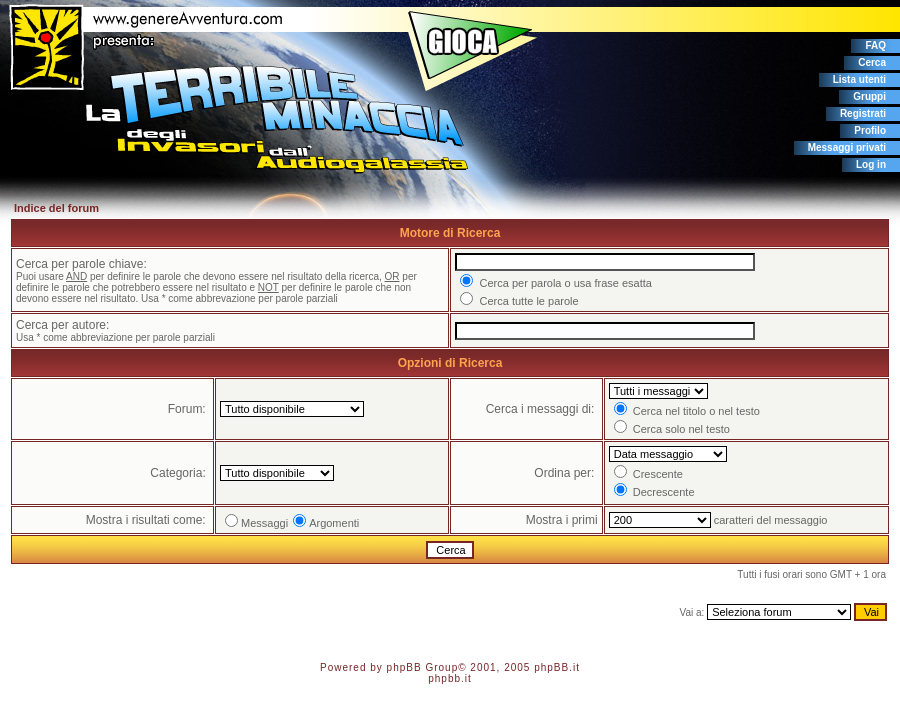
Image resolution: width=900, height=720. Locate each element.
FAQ (875, 45)
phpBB (404, 667)
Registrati (863, 113)
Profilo (870, 130)
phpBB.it (557, 667)
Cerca (872, 62)
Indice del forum (56, 208)
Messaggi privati (847, 147)
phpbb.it (450, 678)
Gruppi (869, 96)
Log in (871, 164)
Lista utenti (859, 79)
